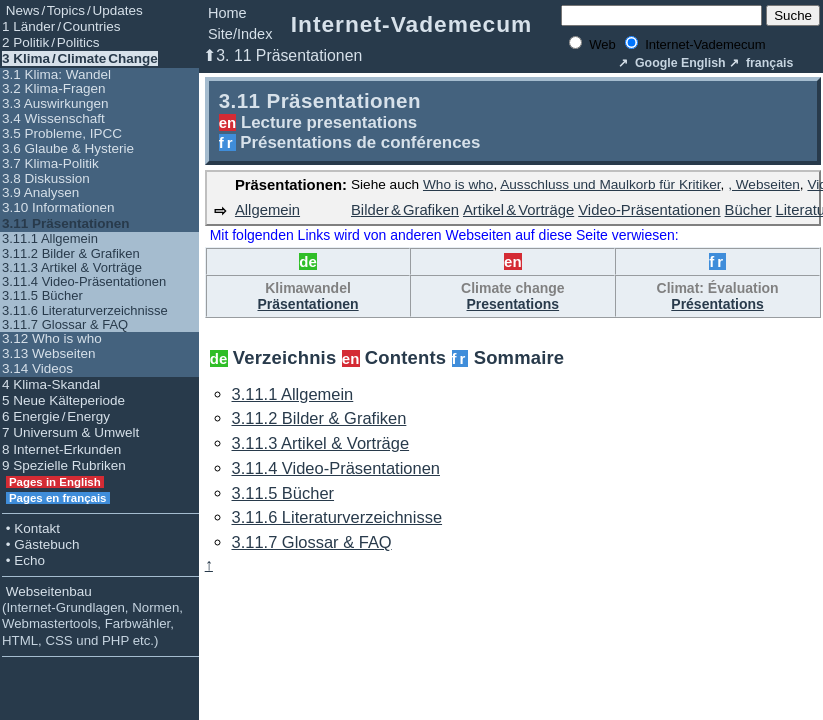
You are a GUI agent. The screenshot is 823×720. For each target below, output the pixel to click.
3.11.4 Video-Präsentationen (84, 281)
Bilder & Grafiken (405, 210)
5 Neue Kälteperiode (63, 400)
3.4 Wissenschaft (53, 118)
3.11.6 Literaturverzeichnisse (85, 310)
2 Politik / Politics (51, 42)
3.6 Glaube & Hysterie (68, 148)
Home (227, 13)
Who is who (458, 184)
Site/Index (240, 34)
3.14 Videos (37, 368)
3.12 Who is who (52, 338)
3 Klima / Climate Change (80, 58)
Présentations (717, 304)
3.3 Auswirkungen (55, 103)
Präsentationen (307, 304)
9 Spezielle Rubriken (64, 465)
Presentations (513, 304)
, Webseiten (764, 184)
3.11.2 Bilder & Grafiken (71, 253)
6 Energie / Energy (56, 416)
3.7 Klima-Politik (50, 163)
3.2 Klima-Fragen (54, 88)
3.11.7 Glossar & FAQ (65, 324)
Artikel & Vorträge (518, 210)
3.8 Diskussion (46, 178)
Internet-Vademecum (412, 24)
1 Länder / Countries (61, 26)
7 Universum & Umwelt (70, 432)
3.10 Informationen (58, 207)
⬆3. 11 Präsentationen (282, 55)
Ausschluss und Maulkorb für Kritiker (610, 184)
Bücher (748, 210)
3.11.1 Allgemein (50, 238)
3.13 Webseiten (49, 353)
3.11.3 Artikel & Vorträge (72, 267)
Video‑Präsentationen (649, 210)
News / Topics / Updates (72, 10)
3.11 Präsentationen (66, 223)
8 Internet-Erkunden (61, 449)
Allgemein (267, 210)
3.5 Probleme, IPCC (62, 133)
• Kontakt (31, 528)
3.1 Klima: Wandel (56, 74)
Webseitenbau (92, 616)
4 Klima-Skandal (51, 384)
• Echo (23, 560)
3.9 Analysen (40, 192)
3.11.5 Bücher (42, 295)
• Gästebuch (41, 544)
